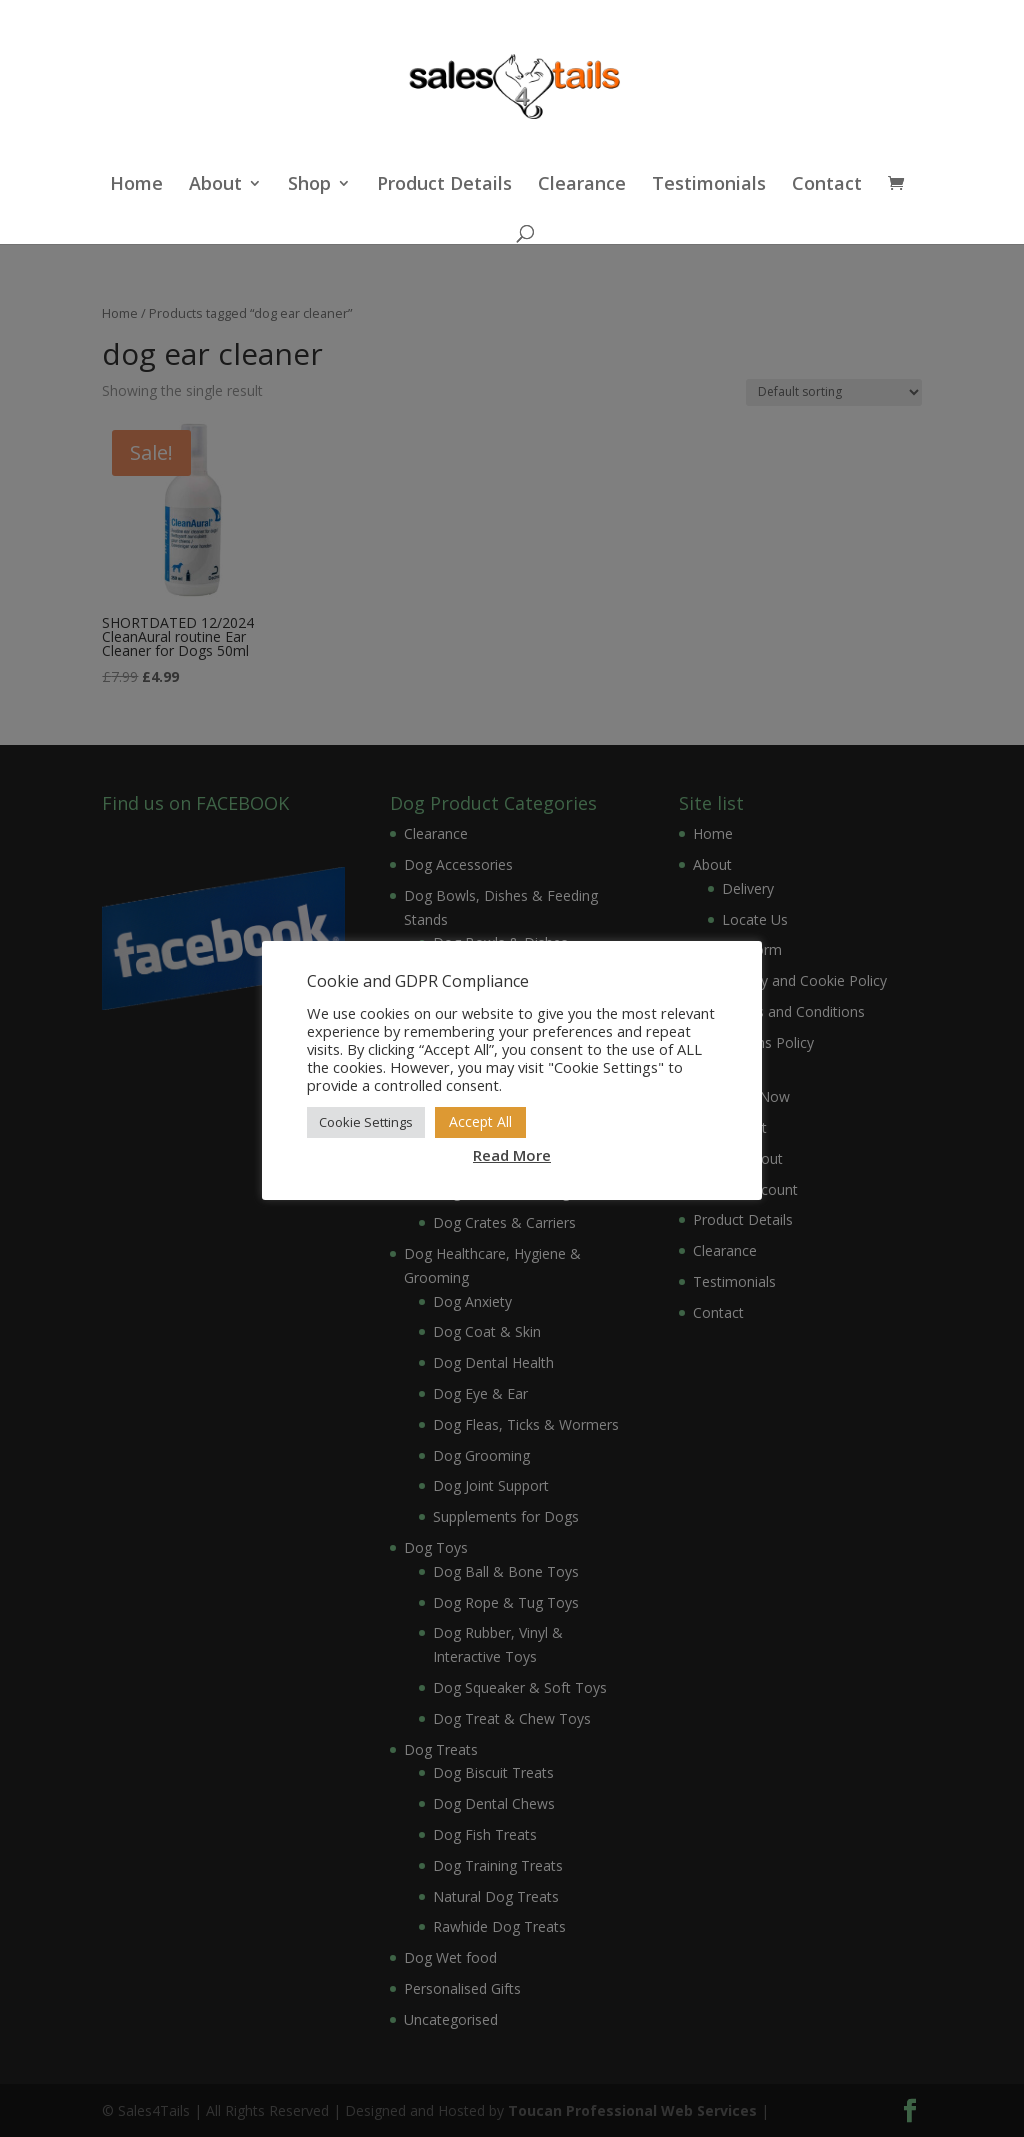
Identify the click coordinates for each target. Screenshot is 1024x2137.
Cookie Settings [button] (366, 1122)
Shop (309, 185)
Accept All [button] (480, 1121)
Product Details (444, 185)
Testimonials (709, 185)
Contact (827, 185)
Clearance (582, 185)
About (215, 185)
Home (136, 185)
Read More (512, 1155)
